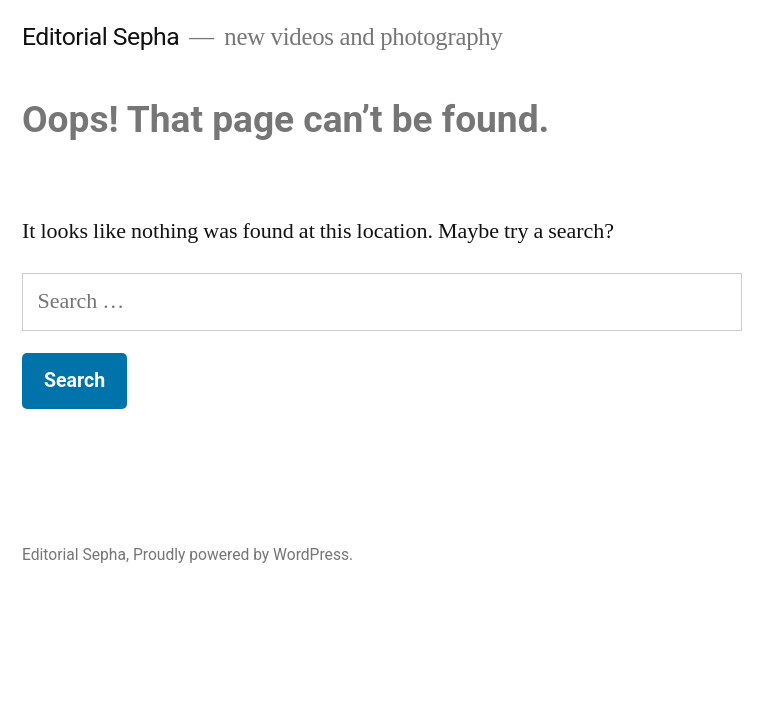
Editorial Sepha (100, 36)
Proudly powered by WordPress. (243, 554)
